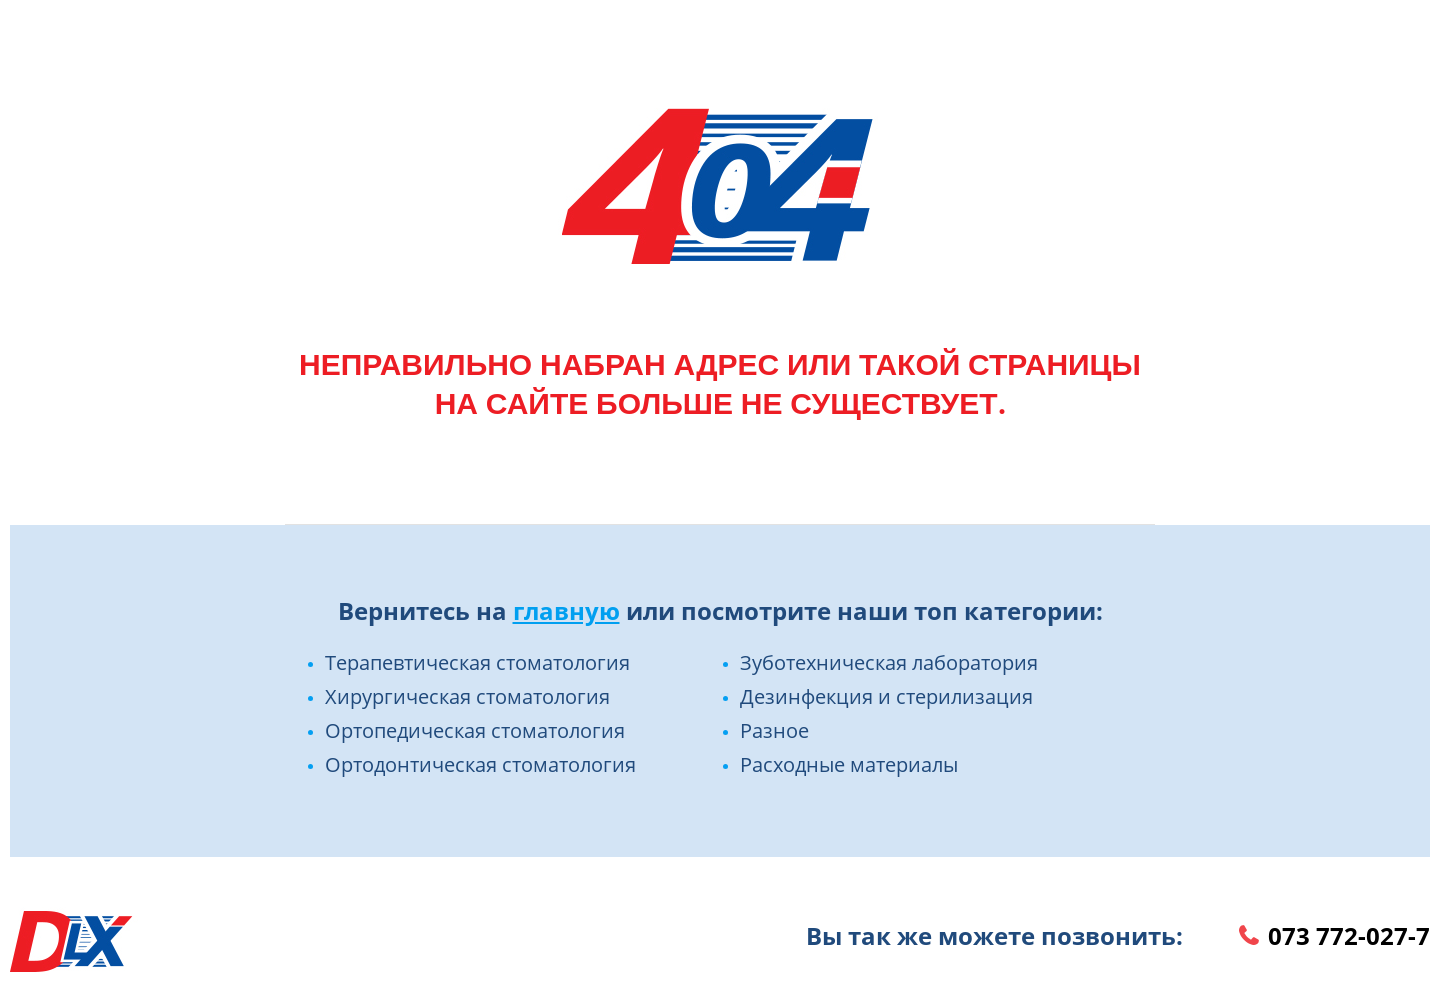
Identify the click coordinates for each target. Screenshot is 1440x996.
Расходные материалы (849, 764)
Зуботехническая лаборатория (889, 662)
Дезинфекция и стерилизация (886, 696)
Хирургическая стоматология (467, 696)
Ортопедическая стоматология (475, 730)
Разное (774, 730)
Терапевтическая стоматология (477, 662)
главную (566, 610)
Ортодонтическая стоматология (480, 764)
